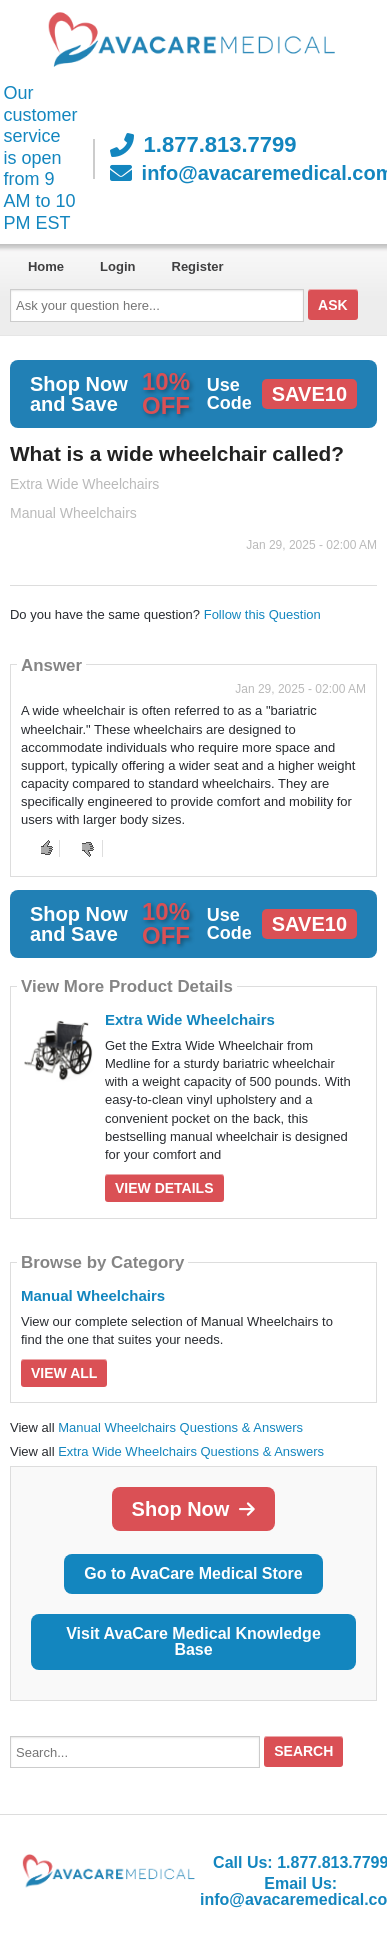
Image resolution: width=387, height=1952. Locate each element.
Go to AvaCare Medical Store (193, 1573)
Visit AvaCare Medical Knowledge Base (193, 1641)
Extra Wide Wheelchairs (190, 1019)
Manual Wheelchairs (93, 1295)
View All (64, 1373)
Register (198, 266)
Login (117, 266)
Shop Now (194, 1509)
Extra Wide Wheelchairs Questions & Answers (191, 1451)
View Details (164, 1188)
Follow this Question (262, 614)
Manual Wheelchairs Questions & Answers (180, 1427)
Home (46, 266)
